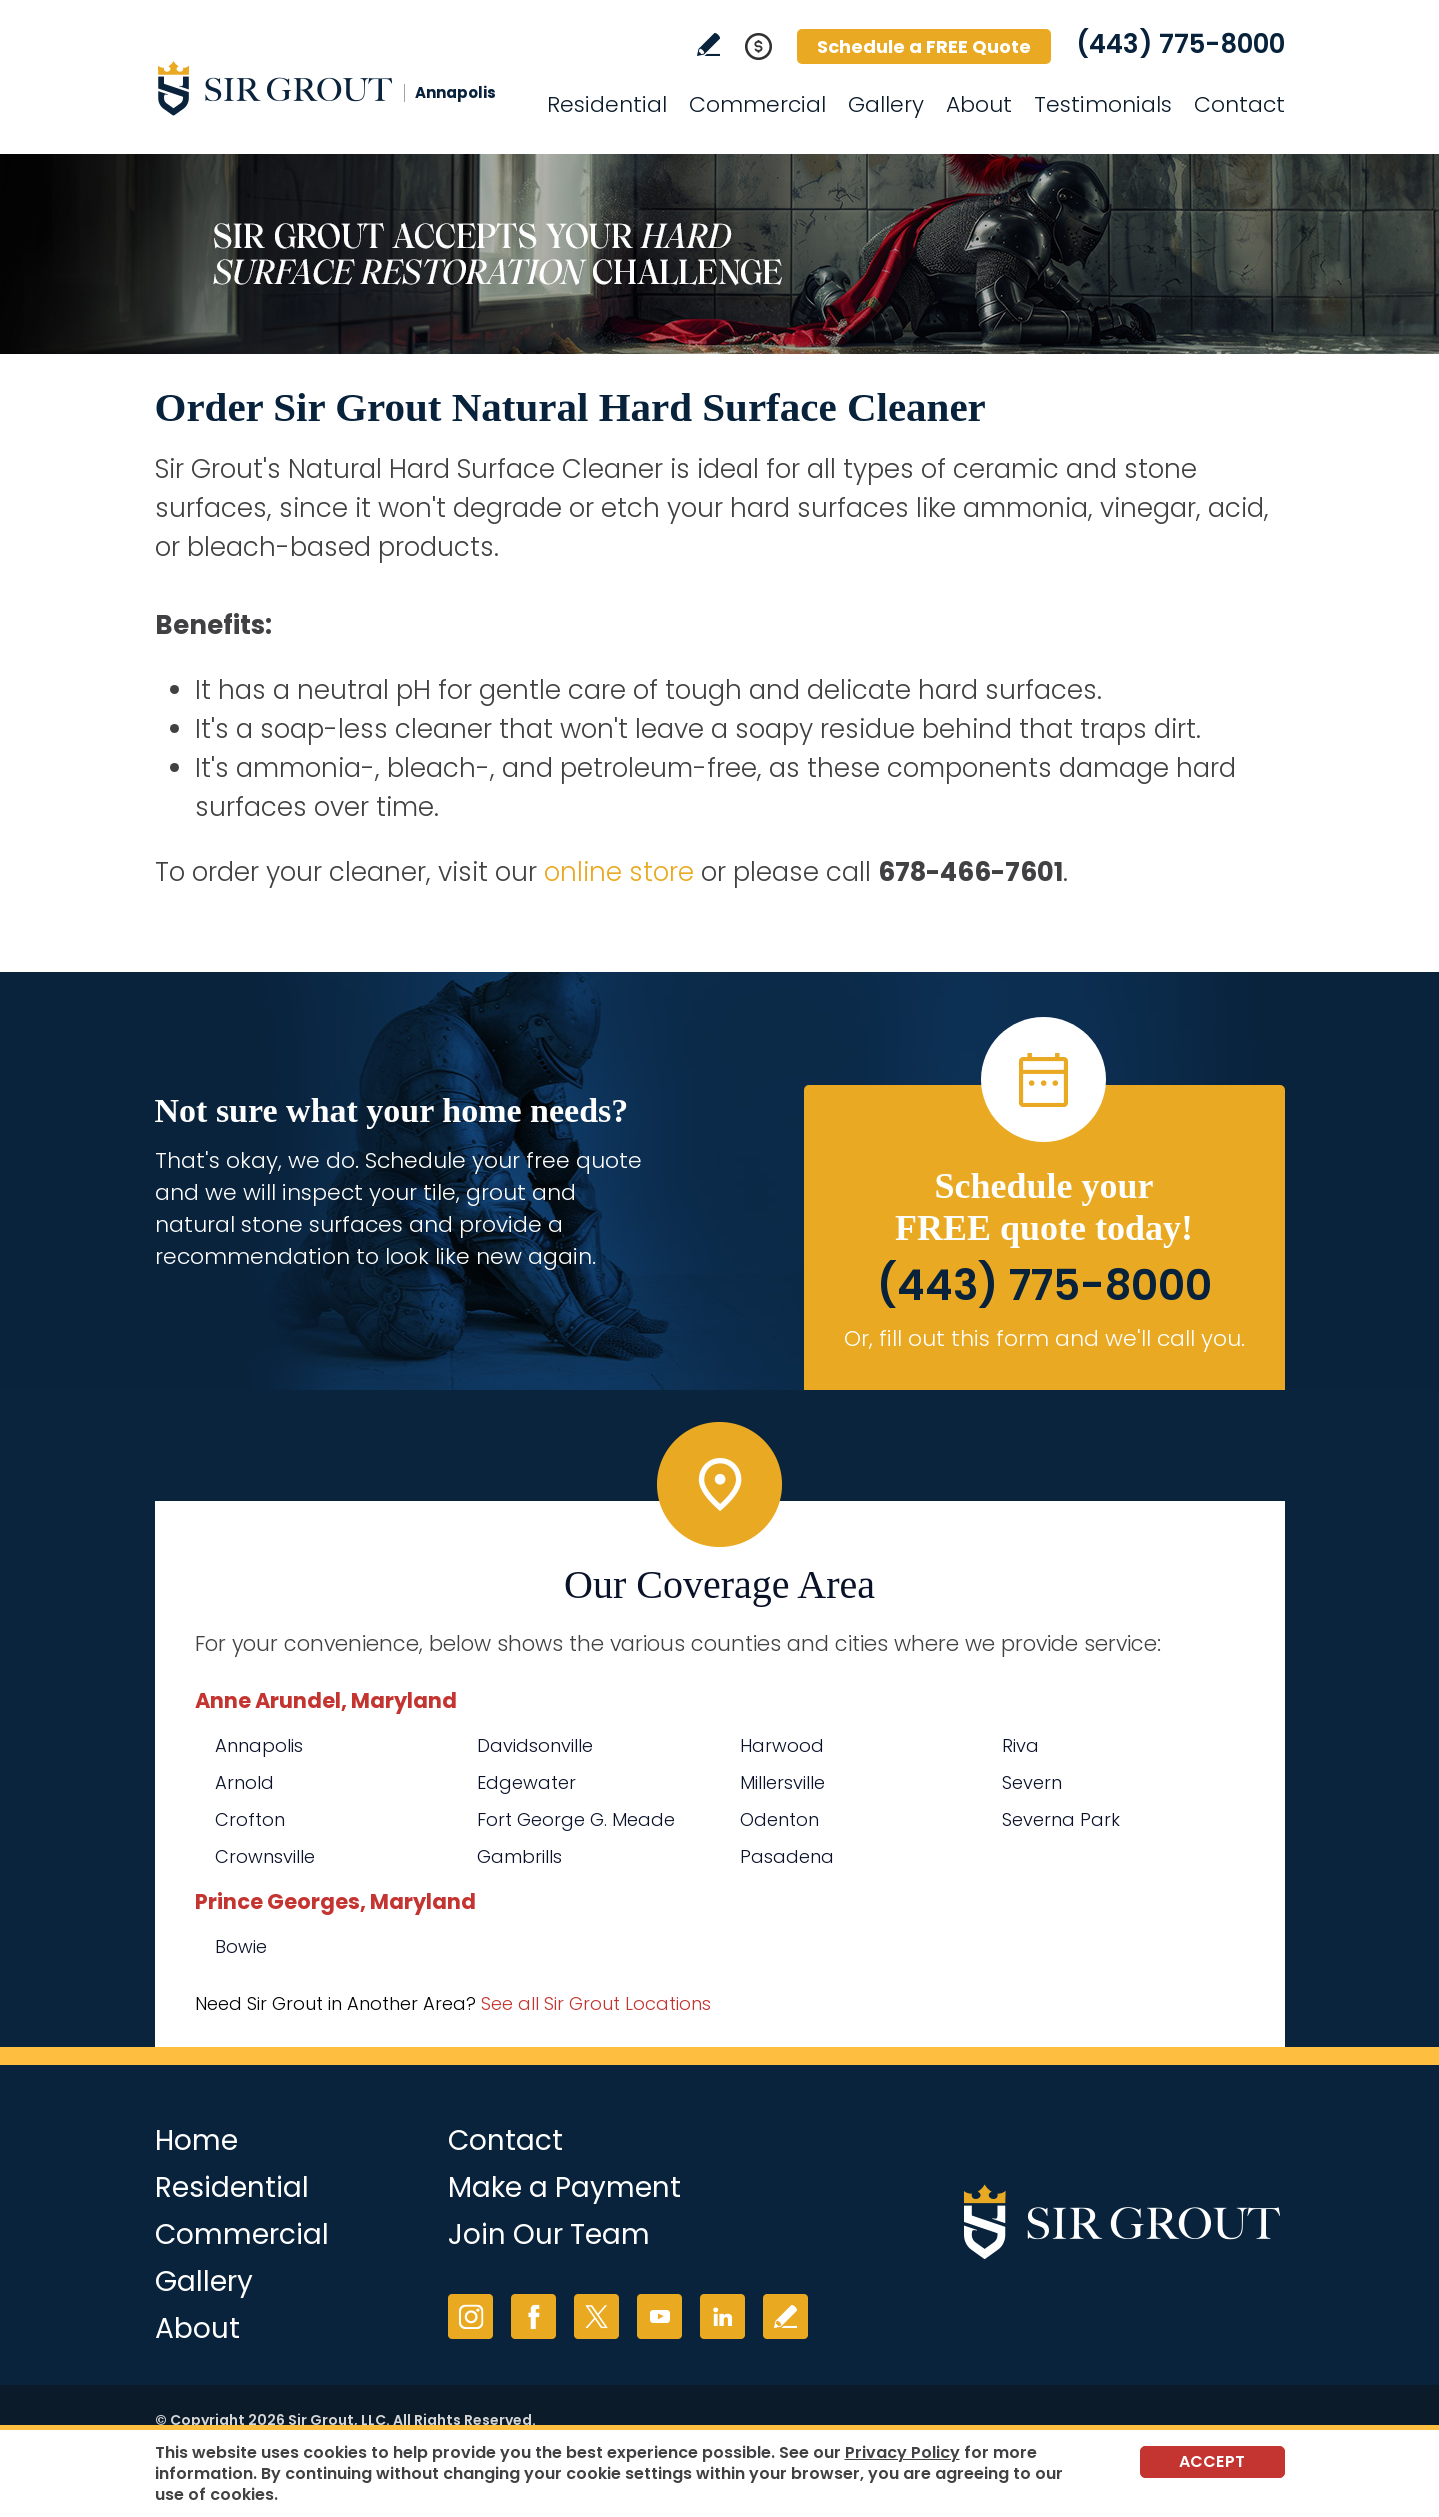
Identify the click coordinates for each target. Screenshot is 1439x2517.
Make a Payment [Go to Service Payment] (564, 2187)
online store (619, 872)
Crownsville (265, 1856)
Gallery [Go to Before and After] (886, 104)
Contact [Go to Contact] (1239, 104)
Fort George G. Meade (576, 1819)
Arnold (244, 1782)
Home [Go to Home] (196, 2140)
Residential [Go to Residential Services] (607, 104)
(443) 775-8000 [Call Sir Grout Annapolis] (1180, 44)
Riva (1020, 1745)
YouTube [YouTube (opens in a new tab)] (659, 2316)
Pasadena (787, 1856)
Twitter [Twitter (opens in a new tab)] (596, 2316)
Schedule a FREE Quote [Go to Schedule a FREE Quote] (924, 46)
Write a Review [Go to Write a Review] (708, 44)
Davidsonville (535, 1745)
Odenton (779, 1819)
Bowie (241, 1946)
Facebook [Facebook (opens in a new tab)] (533, 2316)
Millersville (782, 1782)
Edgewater (526, 1782)
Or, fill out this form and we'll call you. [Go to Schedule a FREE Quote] (1044, 1338)
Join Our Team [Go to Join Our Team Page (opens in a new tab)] (549, 2234)
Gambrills (519, 1856)
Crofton (250, 1819)
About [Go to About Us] (979, 104)
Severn (1032, 1782)
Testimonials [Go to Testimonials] (1103, 104)
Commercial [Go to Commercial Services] (757, 104)
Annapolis (259, 1745)
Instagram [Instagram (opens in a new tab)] (470, 2316)
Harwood (782, 1745)
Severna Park (1061, 1819)
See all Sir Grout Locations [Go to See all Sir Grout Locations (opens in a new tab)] (596, 2003)
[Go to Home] (335, 88)
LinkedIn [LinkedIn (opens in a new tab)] (722, 2316)
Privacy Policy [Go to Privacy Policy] (902, 2452)
